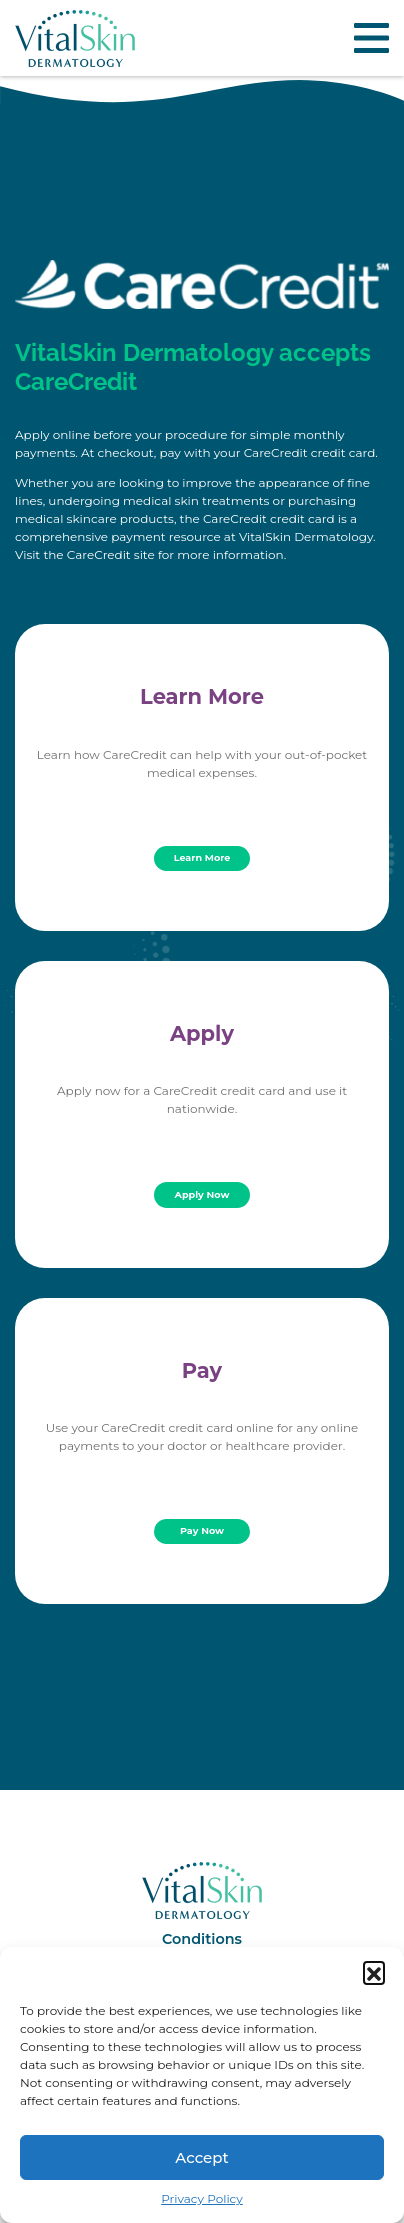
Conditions (202, 1939)
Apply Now (202, 1194)
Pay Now (202, 1530)
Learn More (202, 857)
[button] (374, 1972)
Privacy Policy (202, 2198)
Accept (201, 2157)
